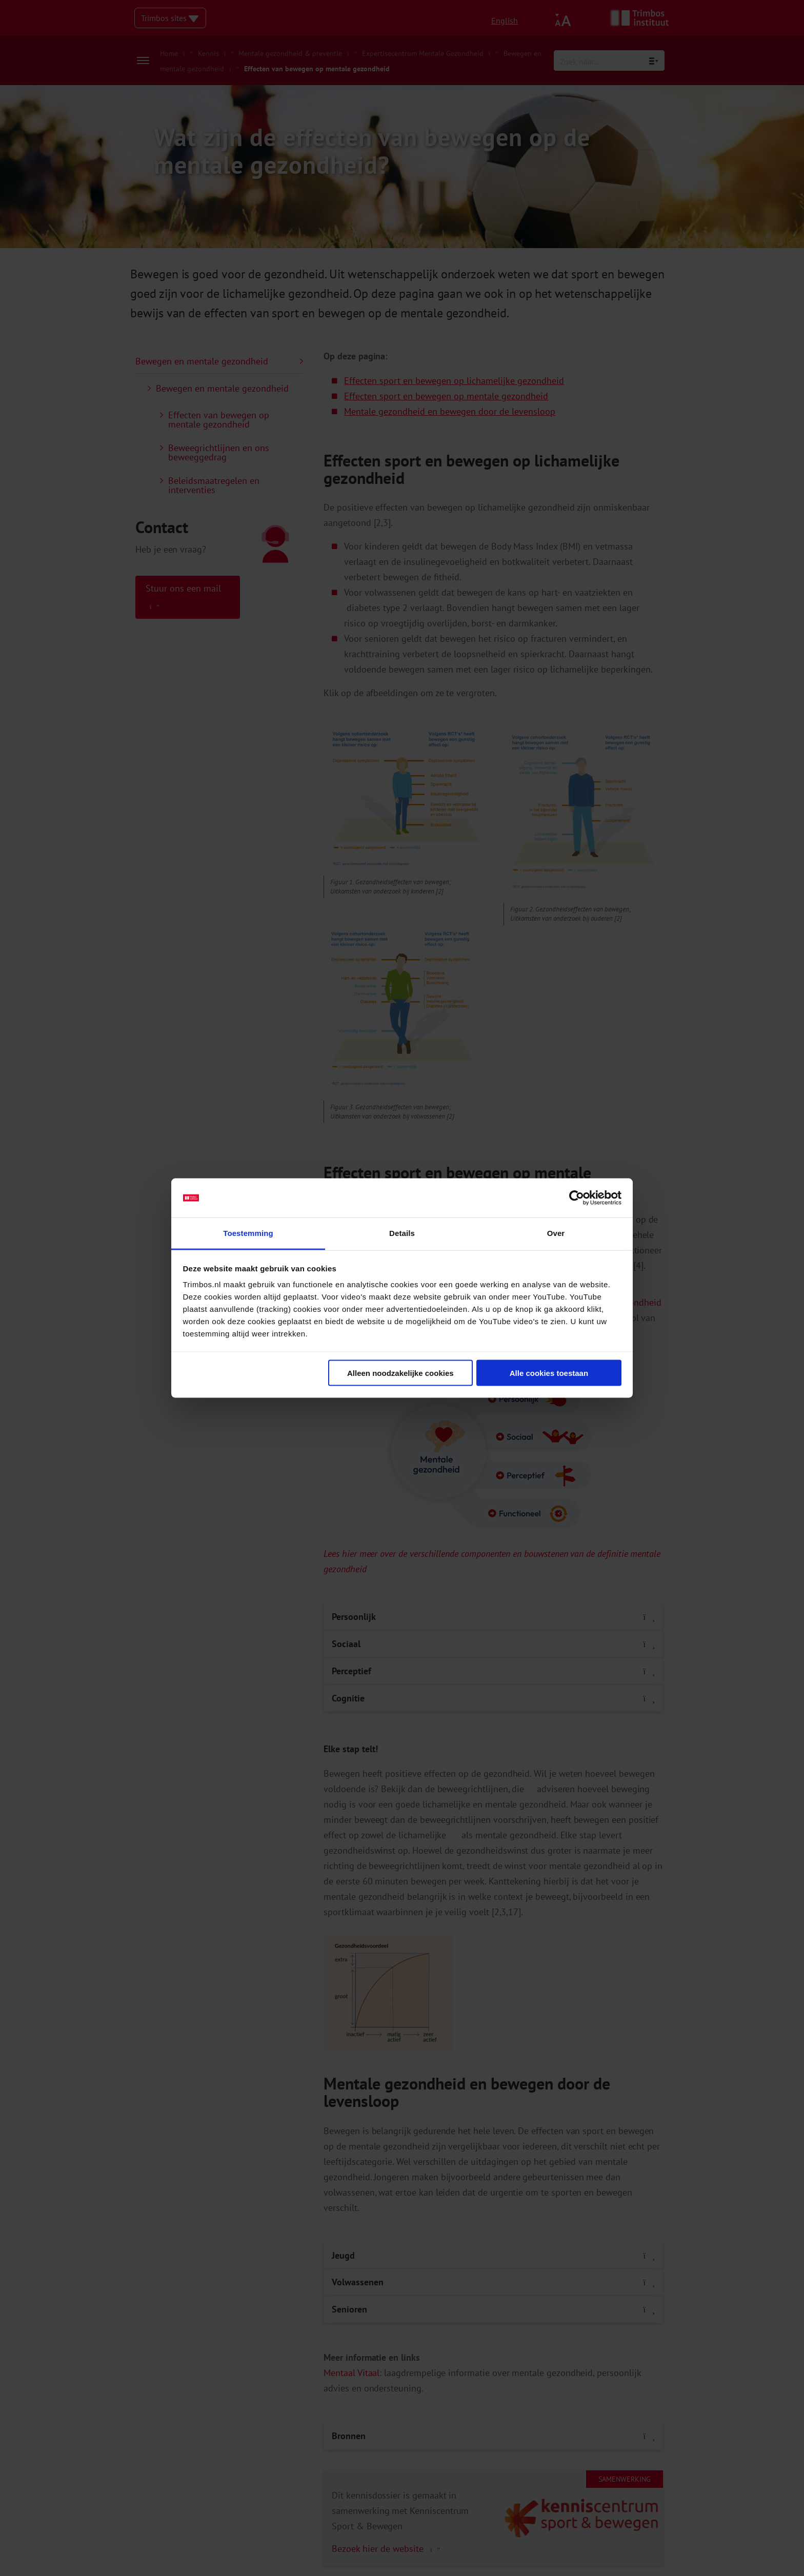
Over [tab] (556, 1233)
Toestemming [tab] (248, 1233)
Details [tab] (402, 1233)
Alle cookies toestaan (549, 1372)
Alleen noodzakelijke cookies (400, 1372)
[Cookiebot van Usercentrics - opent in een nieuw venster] (576, 1198)
